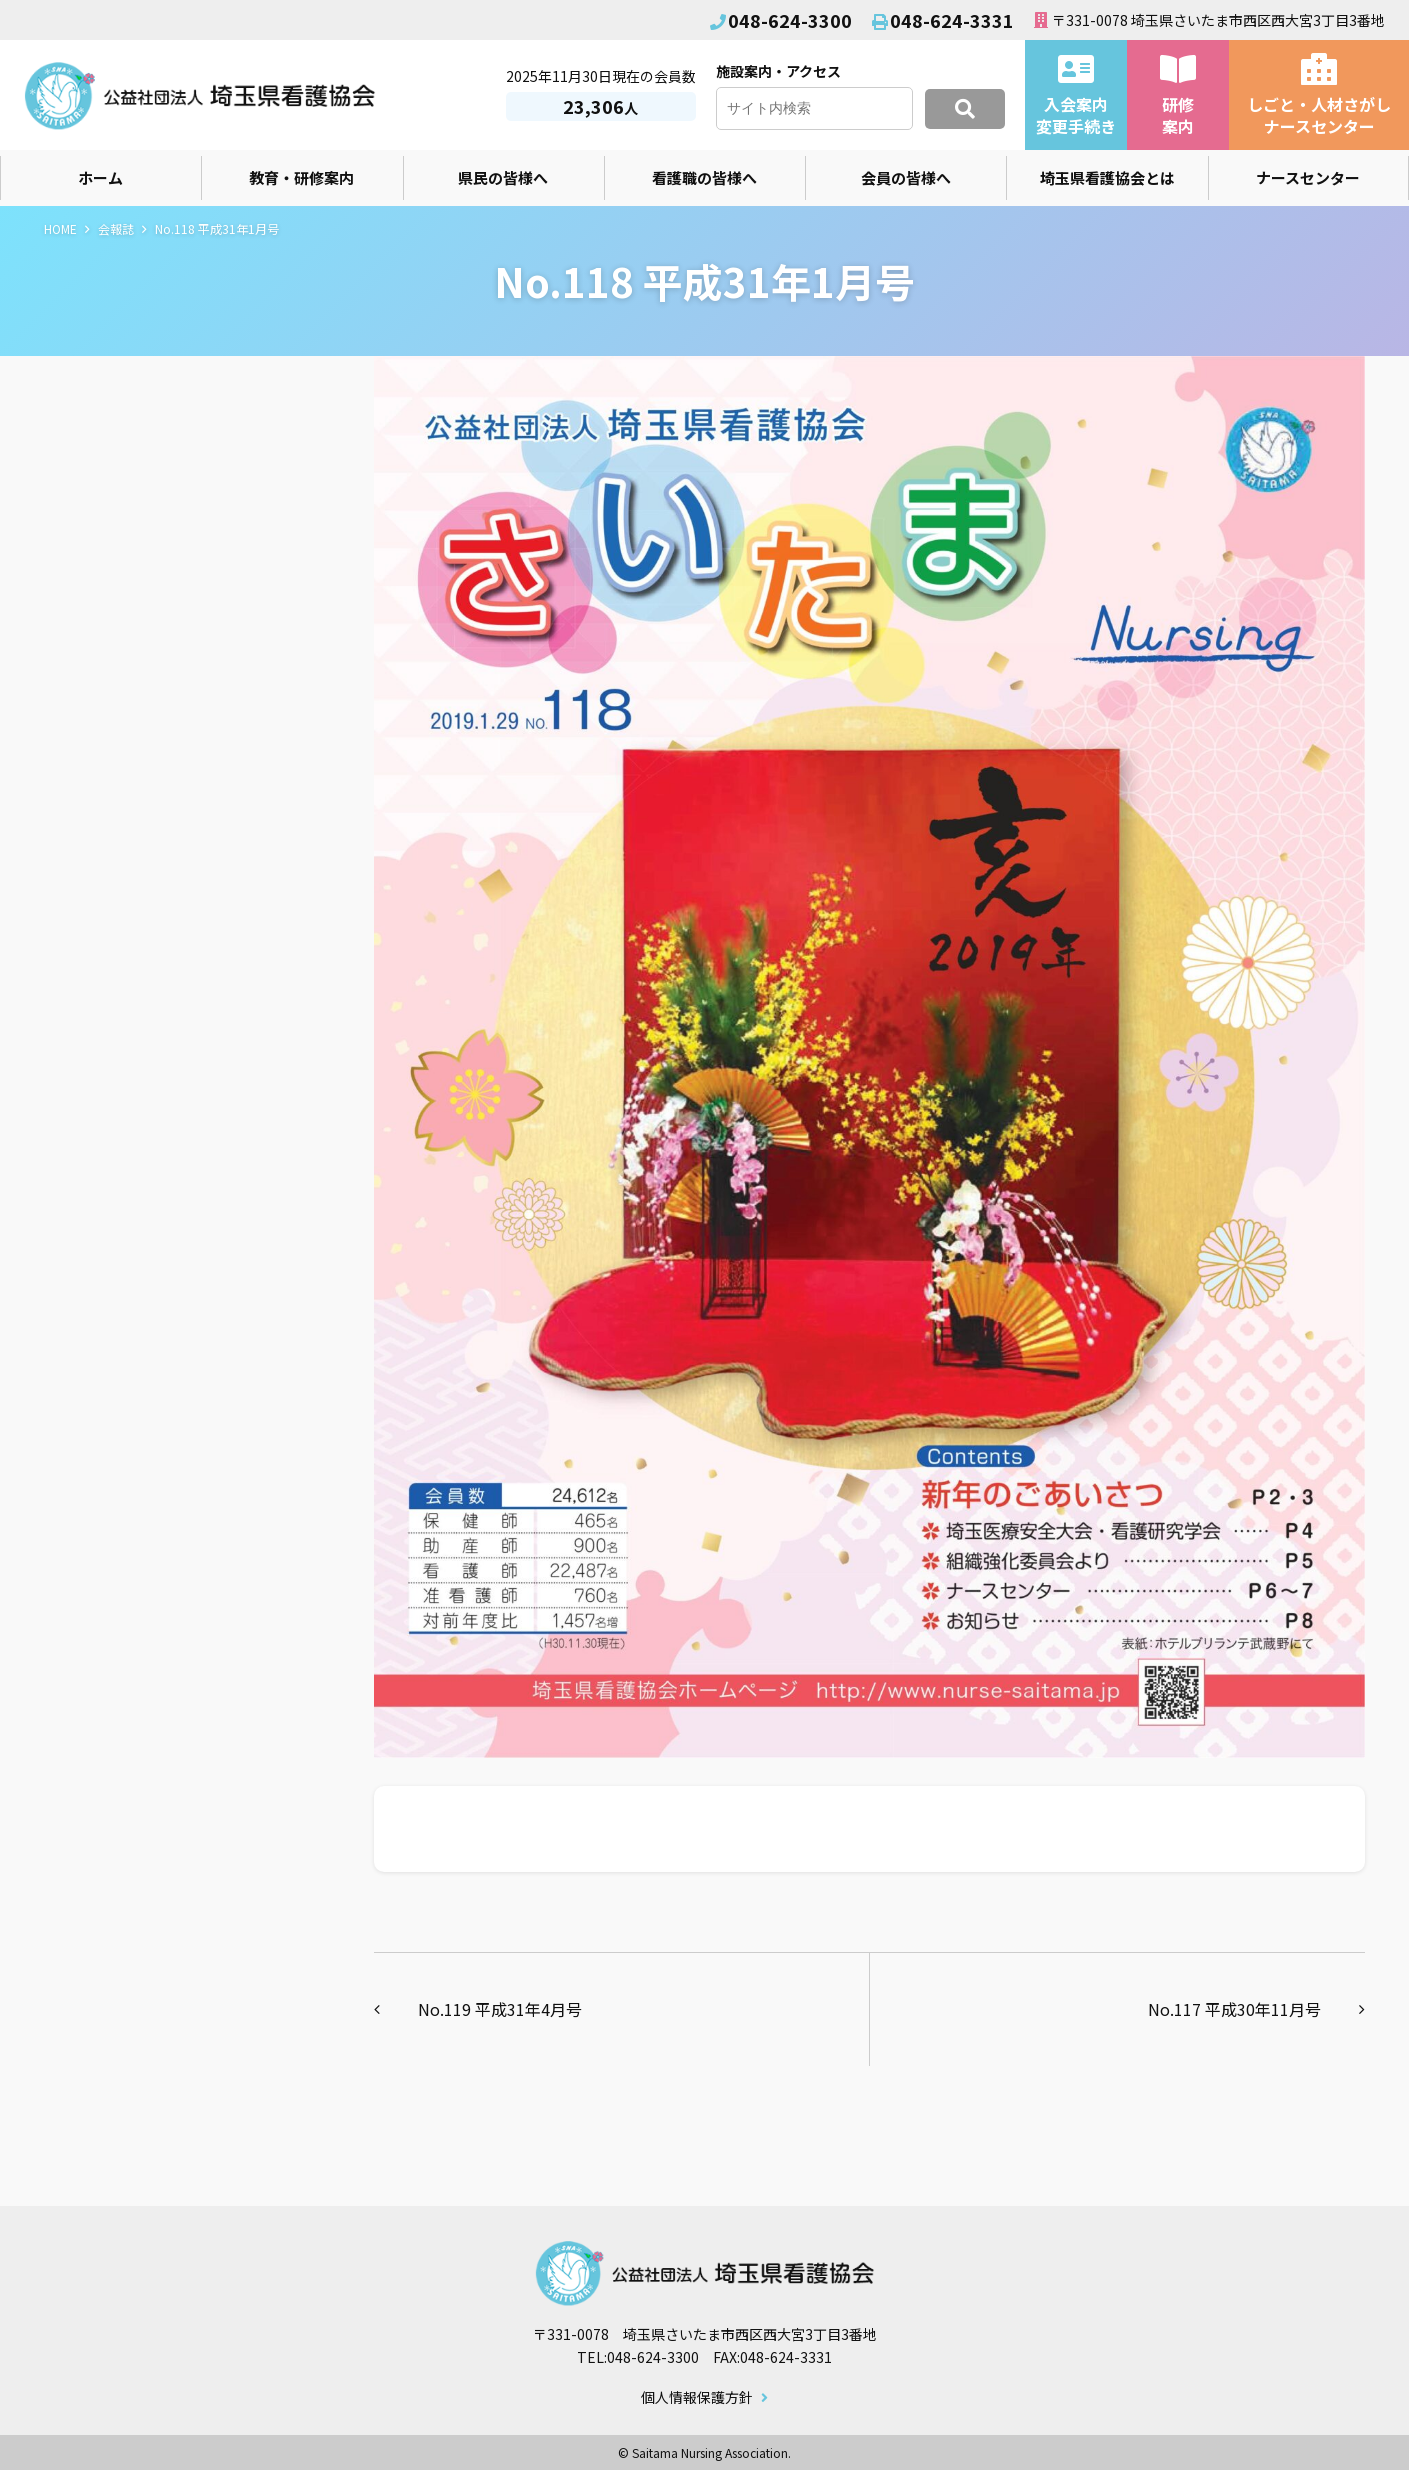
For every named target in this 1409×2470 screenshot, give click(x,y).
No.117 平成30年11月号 (1234, 2009)
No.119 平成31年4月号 (500, 2009)
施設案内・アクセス (778, 71)
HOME (60, 228)
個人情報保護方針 (697, 2398)
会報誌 (116, 228)
